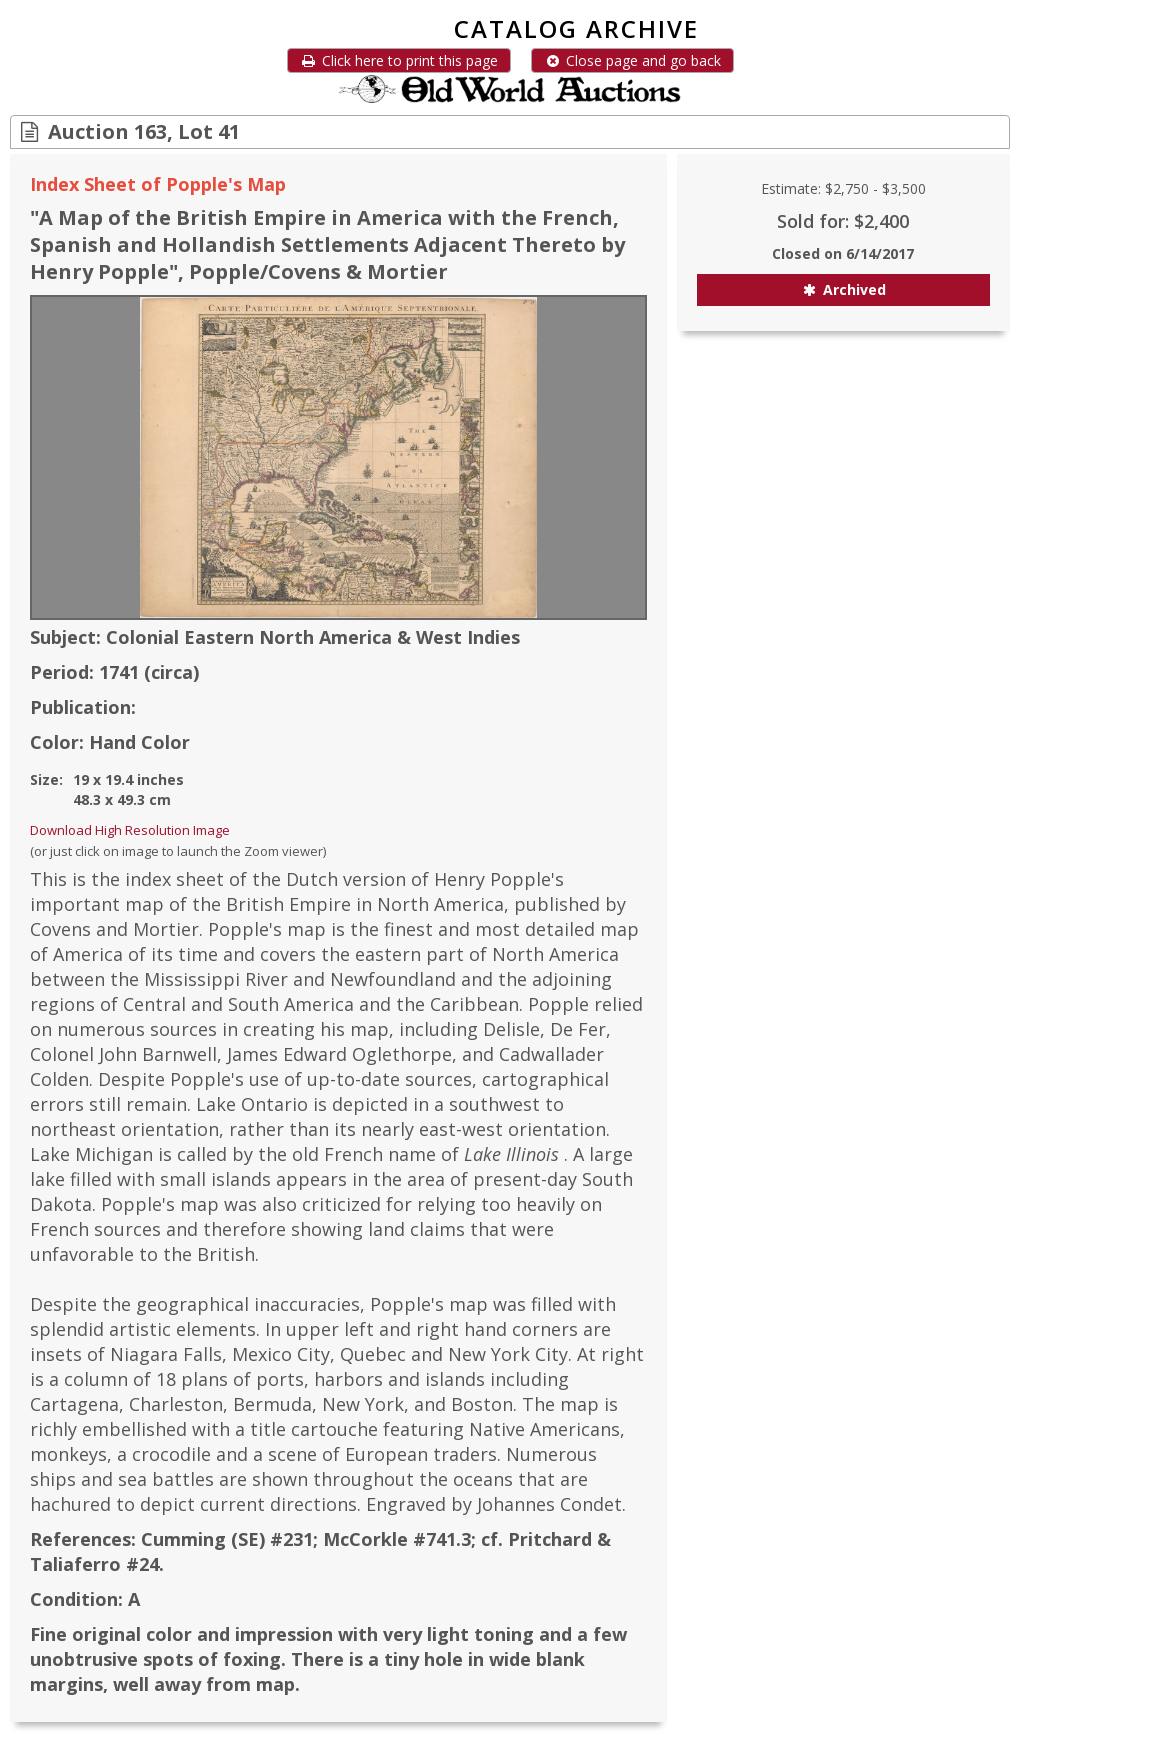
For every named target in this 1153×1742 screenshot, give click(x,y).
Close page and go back (632, 60)
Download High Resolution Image (130, 830)
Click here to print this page (399, 60)
